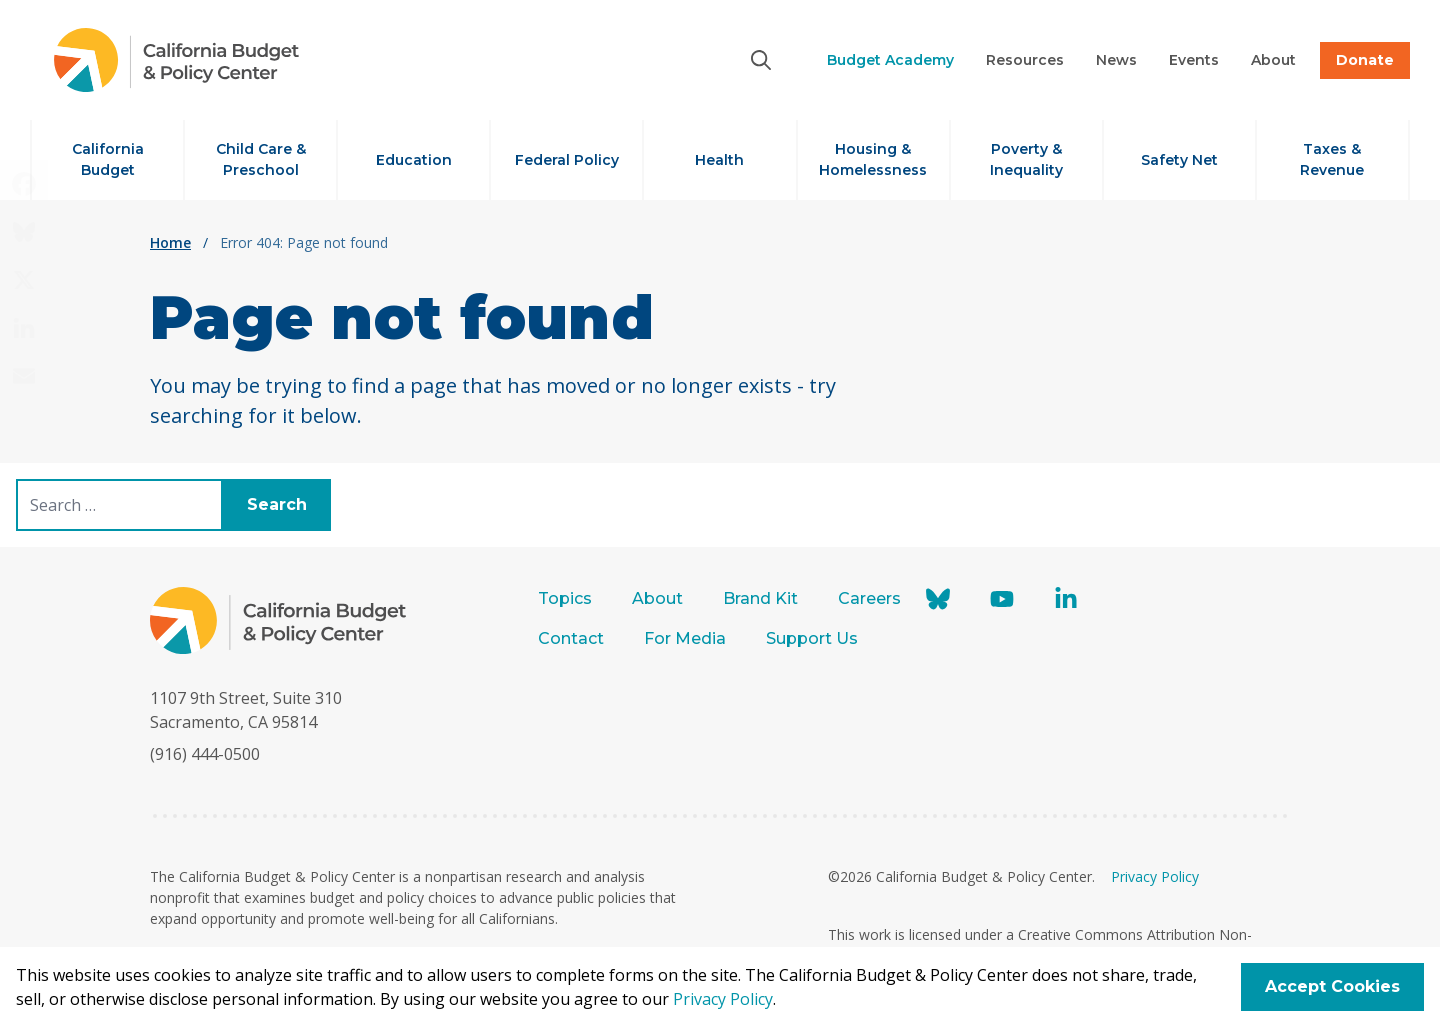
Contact (571, 638)
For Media (685, 638)
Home (170, 242)
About (657, 598)
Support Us (814, 638)
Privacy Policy (1155, 876)
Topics (565, 598)
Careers (869, 598)
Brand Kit (760, 598)
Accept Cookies (1332, 986)
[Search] (761, 60)
